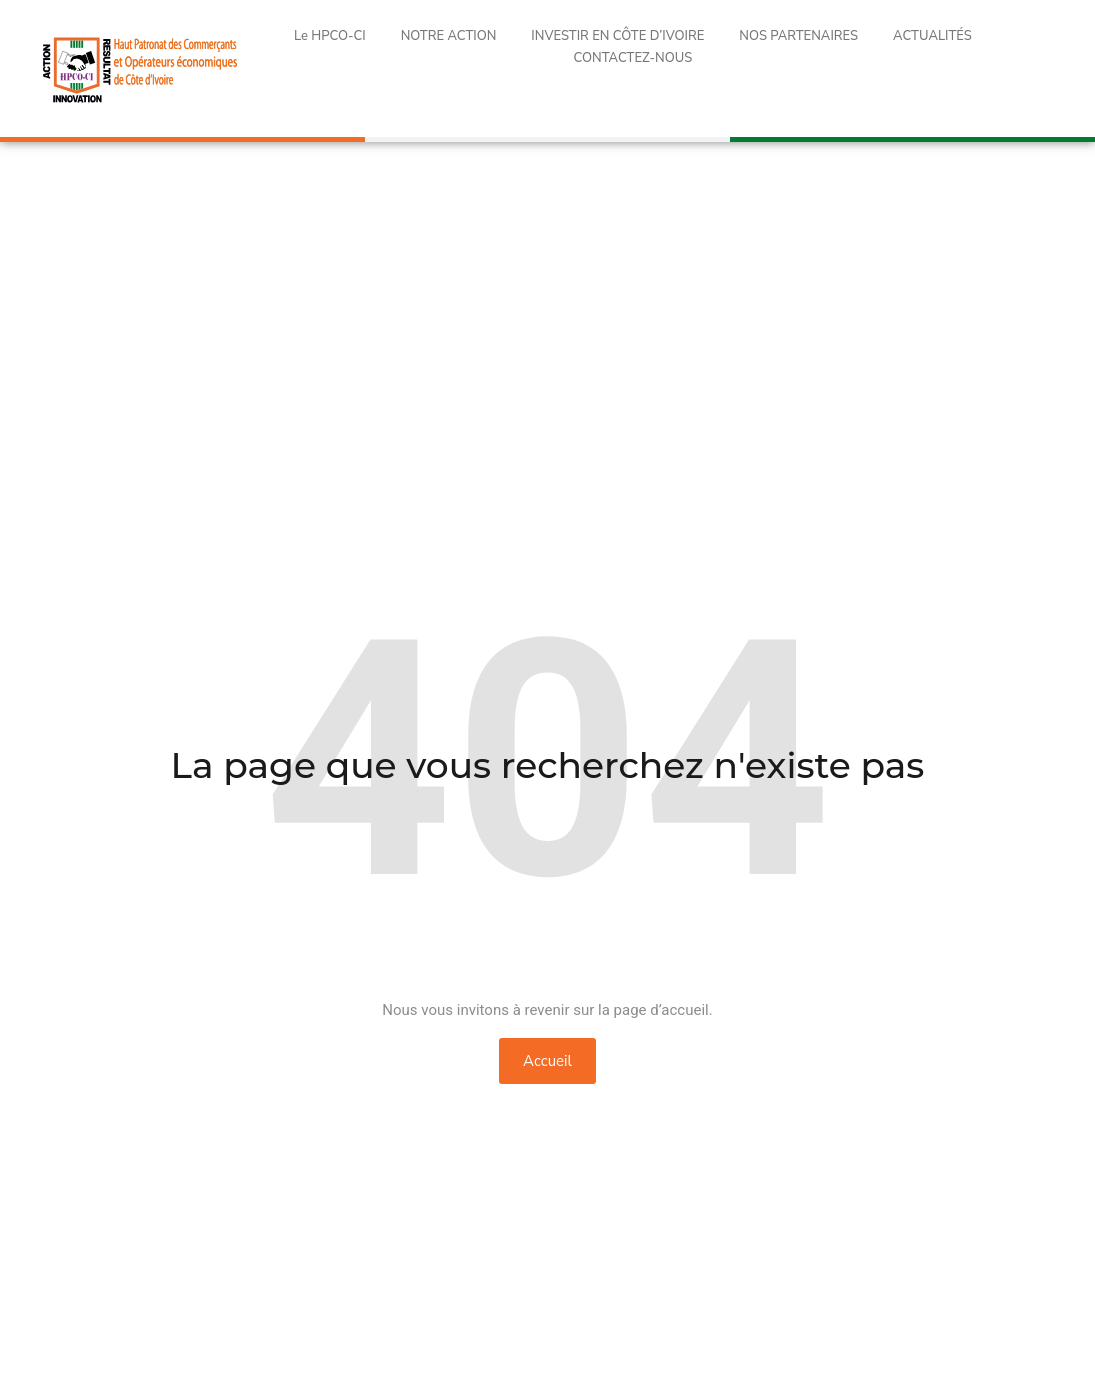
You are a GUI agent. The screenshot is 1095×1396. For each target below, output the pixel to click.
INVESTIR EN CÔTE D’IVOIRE (617, 36)
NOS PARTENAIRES (798, 36)
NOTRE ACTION (449, 36)
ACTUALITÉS (932, 36)
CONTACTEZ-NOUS (633, 58)
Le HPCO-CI (330, 36)
